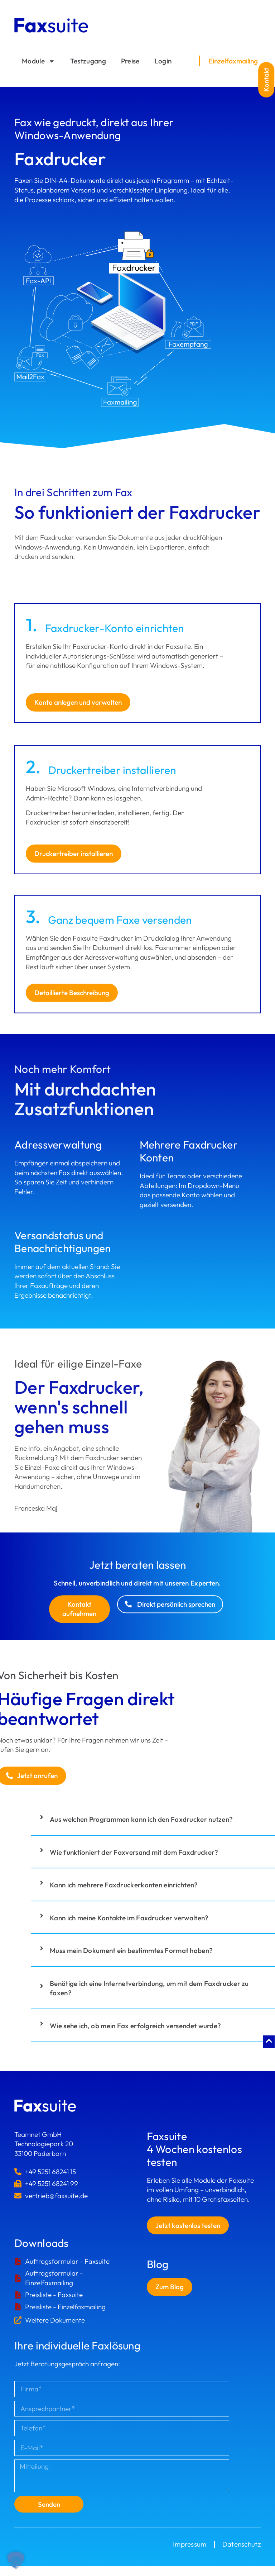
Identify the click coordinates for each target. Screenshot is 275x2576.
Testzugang (88, 61)
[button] (266, 79)
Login (163, 61)
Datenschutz (241, 2544)
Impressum (190, 2544)
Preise (130, 61)
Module (38, 61)
